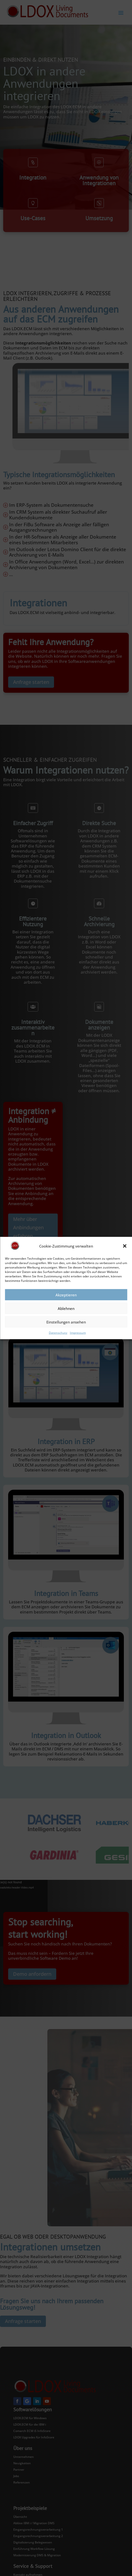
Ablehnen (66, 1308)
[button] (124, 1246)
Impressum (78, 1333)
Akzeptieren (66, 1294)
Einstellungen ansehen (66, 1322)
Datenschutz (58, 1333)
